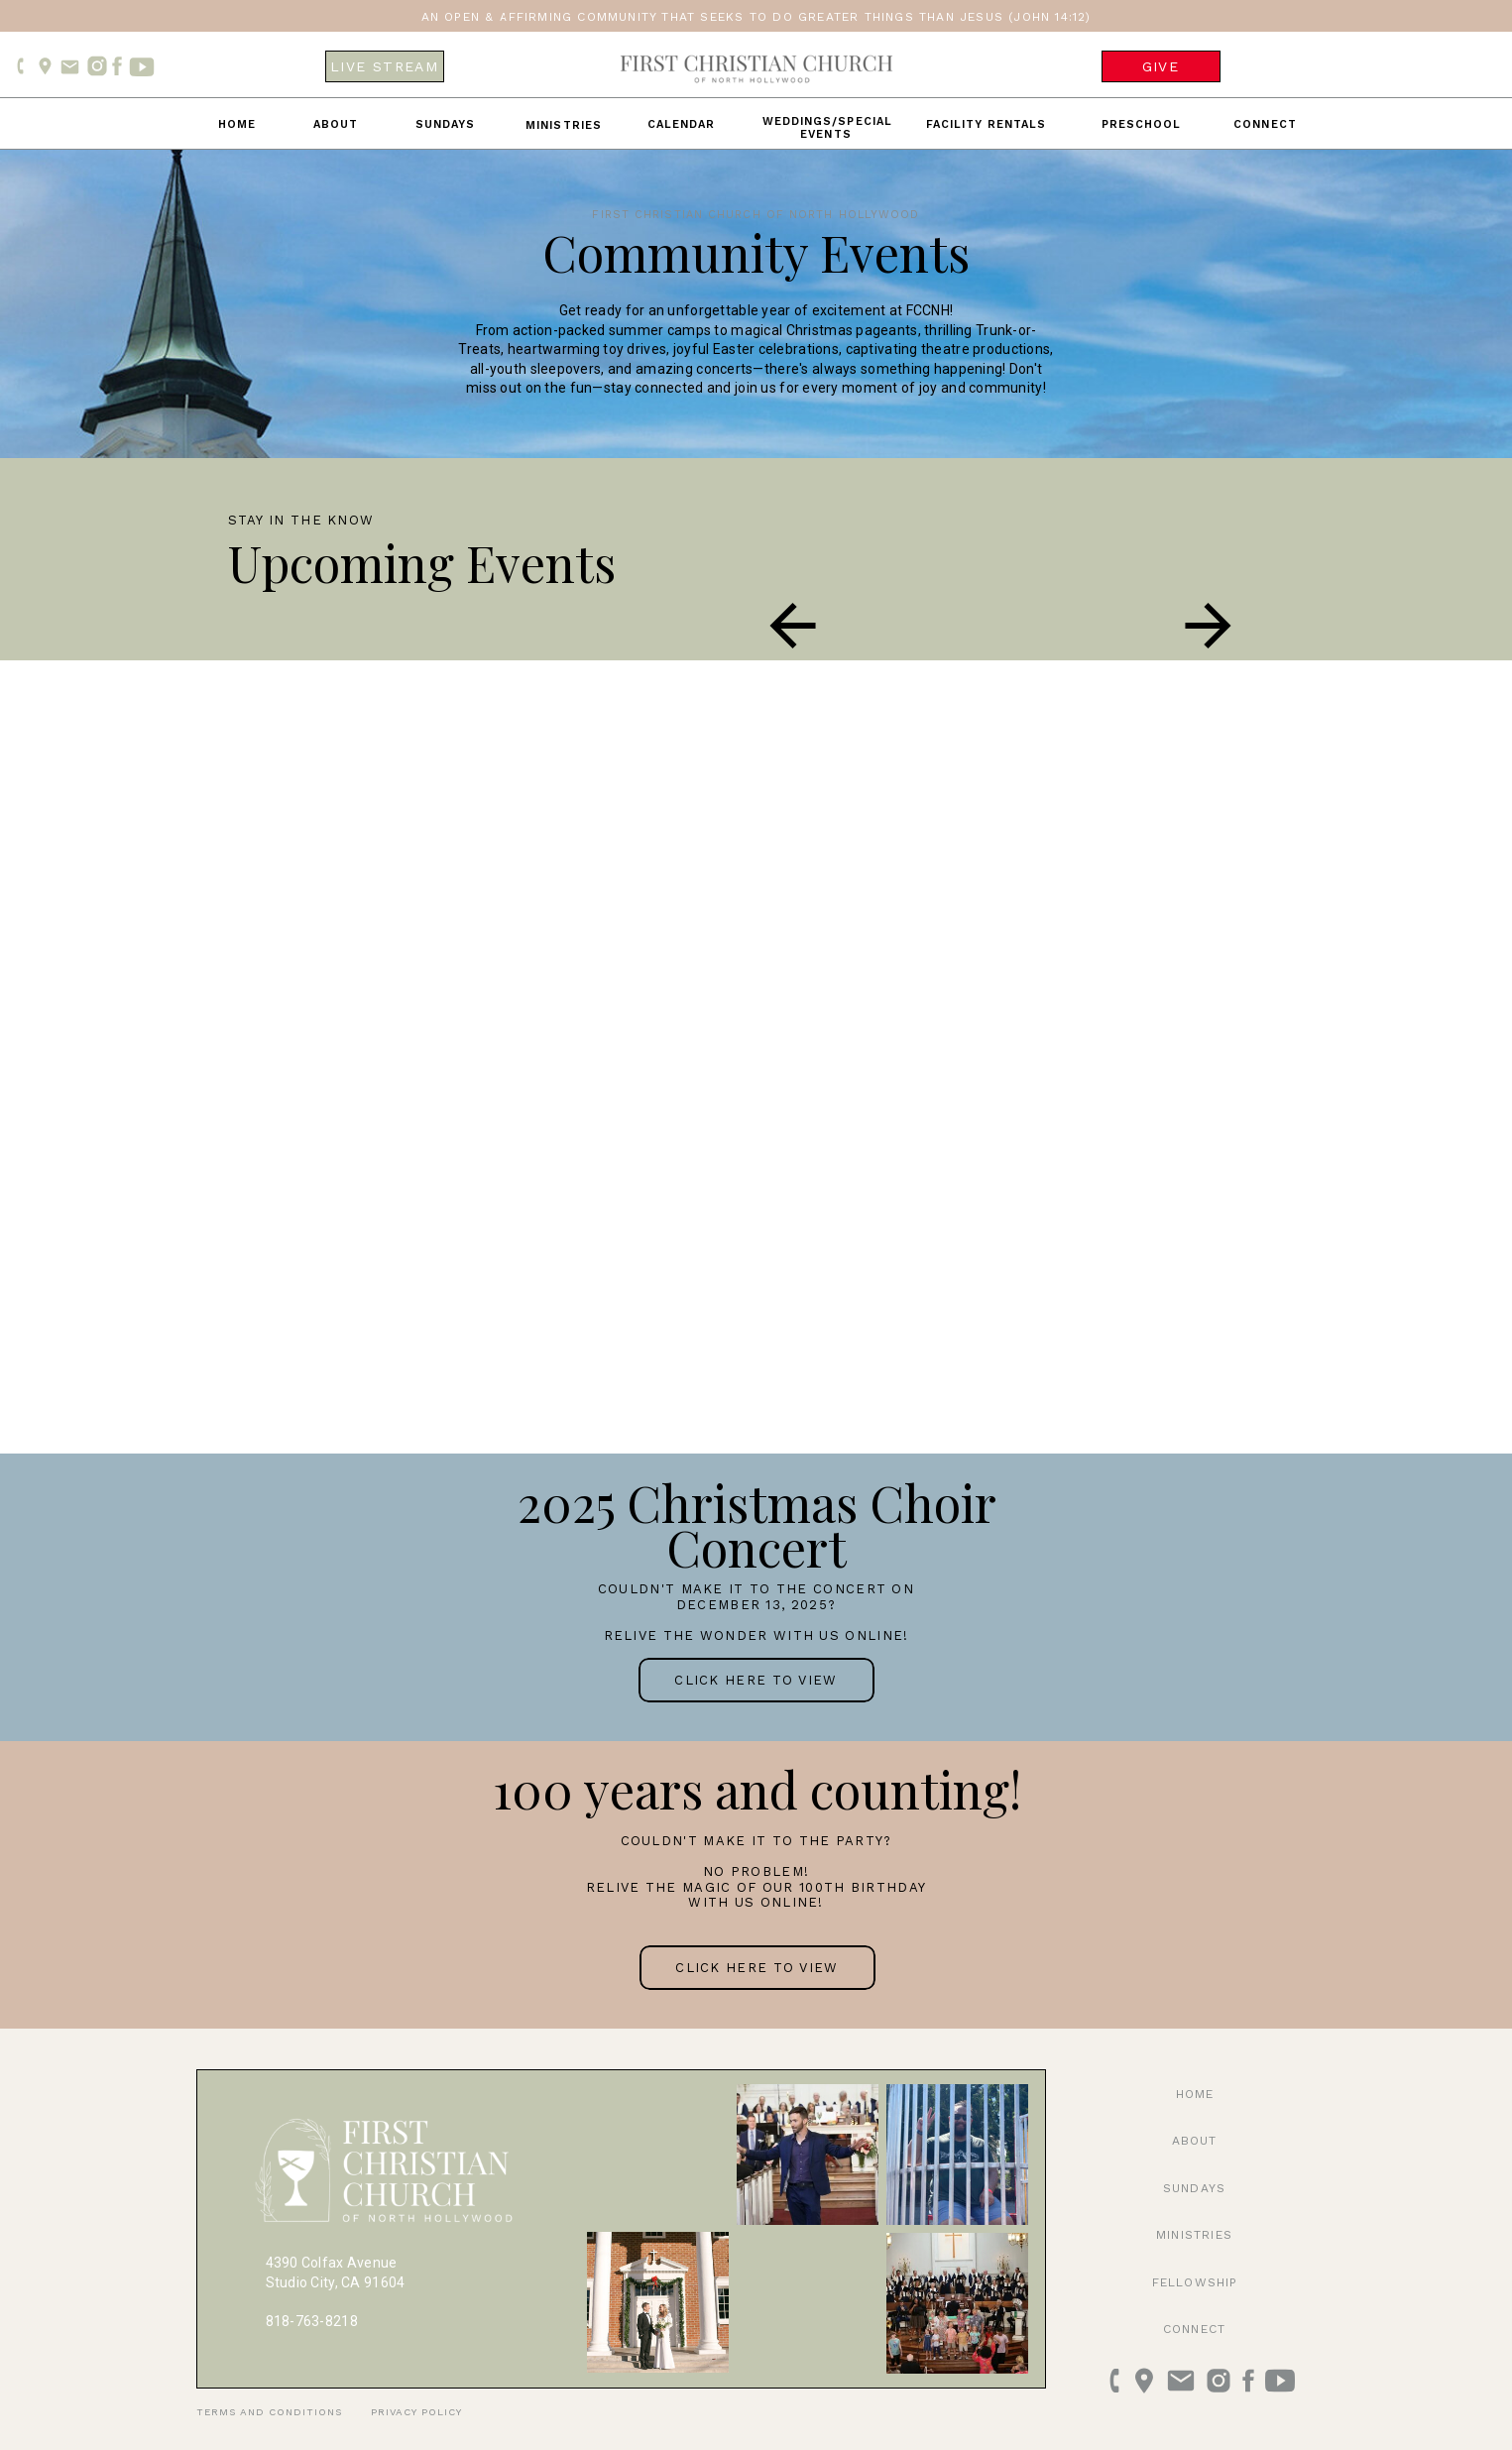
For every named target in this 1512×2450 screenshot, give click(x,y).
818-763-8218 (312, 2321)
